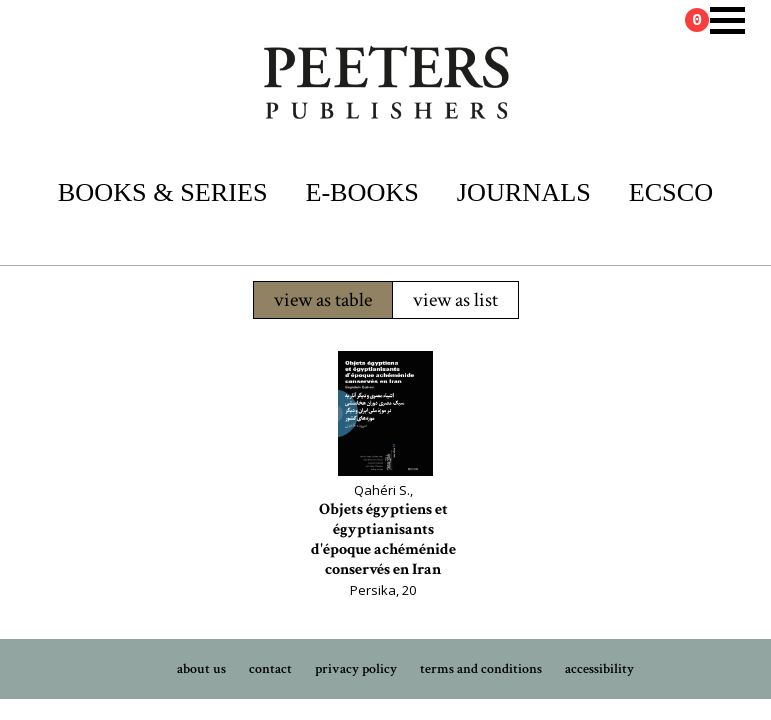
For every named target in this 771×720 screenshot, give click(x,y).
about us (201, 669)
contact (270, 669)
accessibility (599, 669)
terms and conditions (481, 669)
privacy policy (356, 669)
